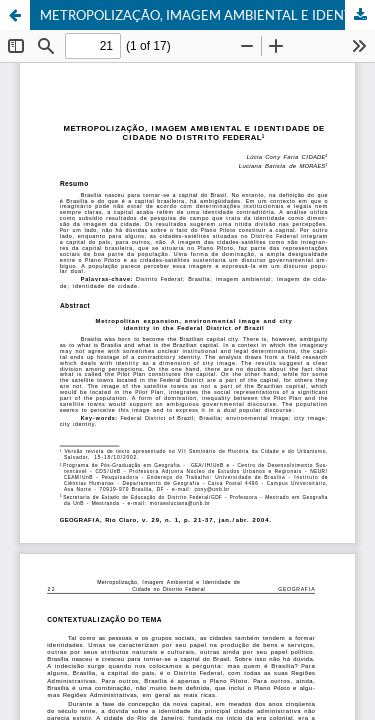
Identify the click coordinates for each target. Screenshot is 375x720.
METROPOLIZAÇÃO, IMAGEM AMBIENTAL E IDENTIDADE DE (207, 15)
